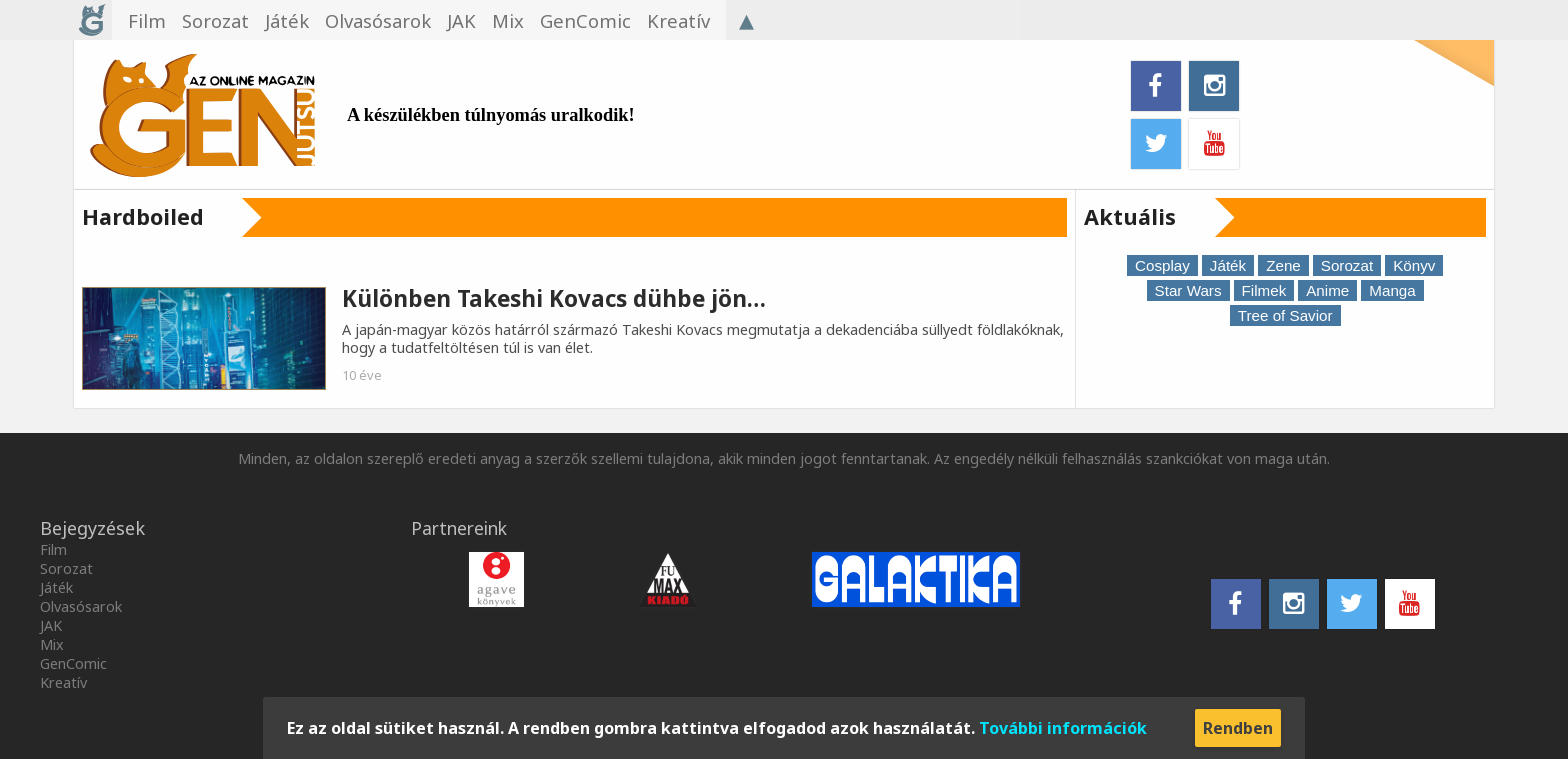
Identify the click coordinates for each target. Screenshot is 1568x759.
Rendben (1238, 728)
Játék (1228, 265)
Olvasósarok (81, 606)
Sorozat (1347, 265)
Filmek (1264, 290)
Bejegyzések (92, 528)
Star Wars (1188, 290)
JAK (51, 625)
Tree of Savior (1285, 315)
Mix (52, 644)
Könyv (1414, 265)
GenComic (73, 663)
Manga (1392, 290)
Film (53, 549)
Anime (1327, 290)
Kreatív (63, 682)
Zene (1283, 265)
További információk (1063, 728)
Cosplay (1162, 265)
